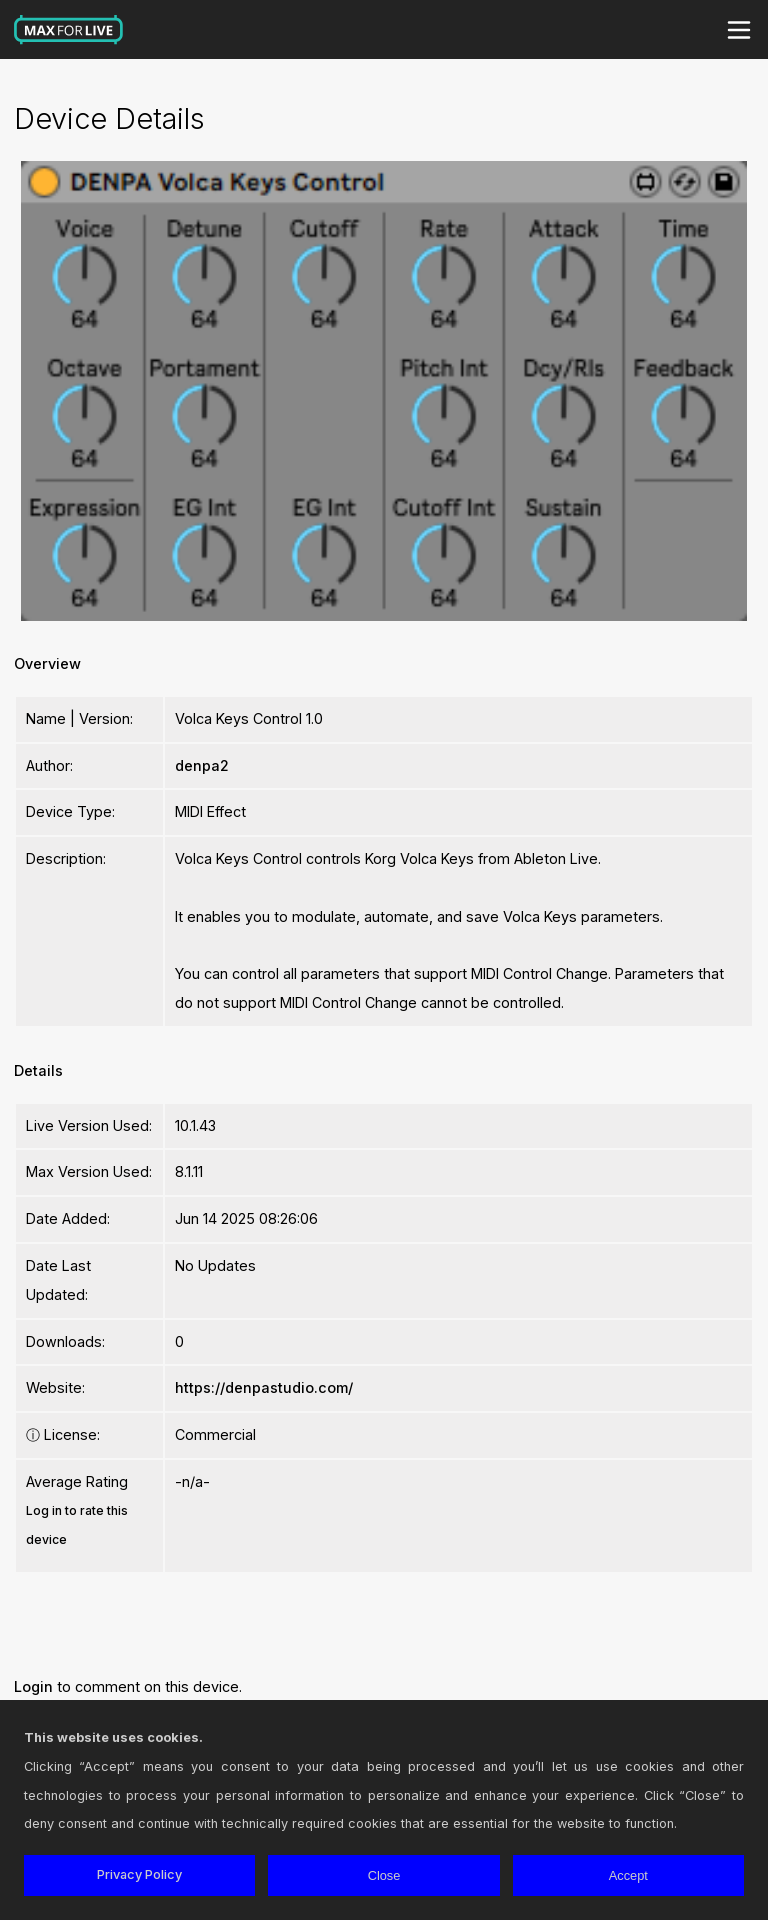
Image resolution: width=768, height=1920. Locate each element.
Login (33, 1686)
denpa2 (202, 765)
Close (384, 1875)
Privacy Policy (139, 1874)
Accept (628, 1875)
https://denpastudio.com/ (264, 1387)
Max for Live (69, 30)
